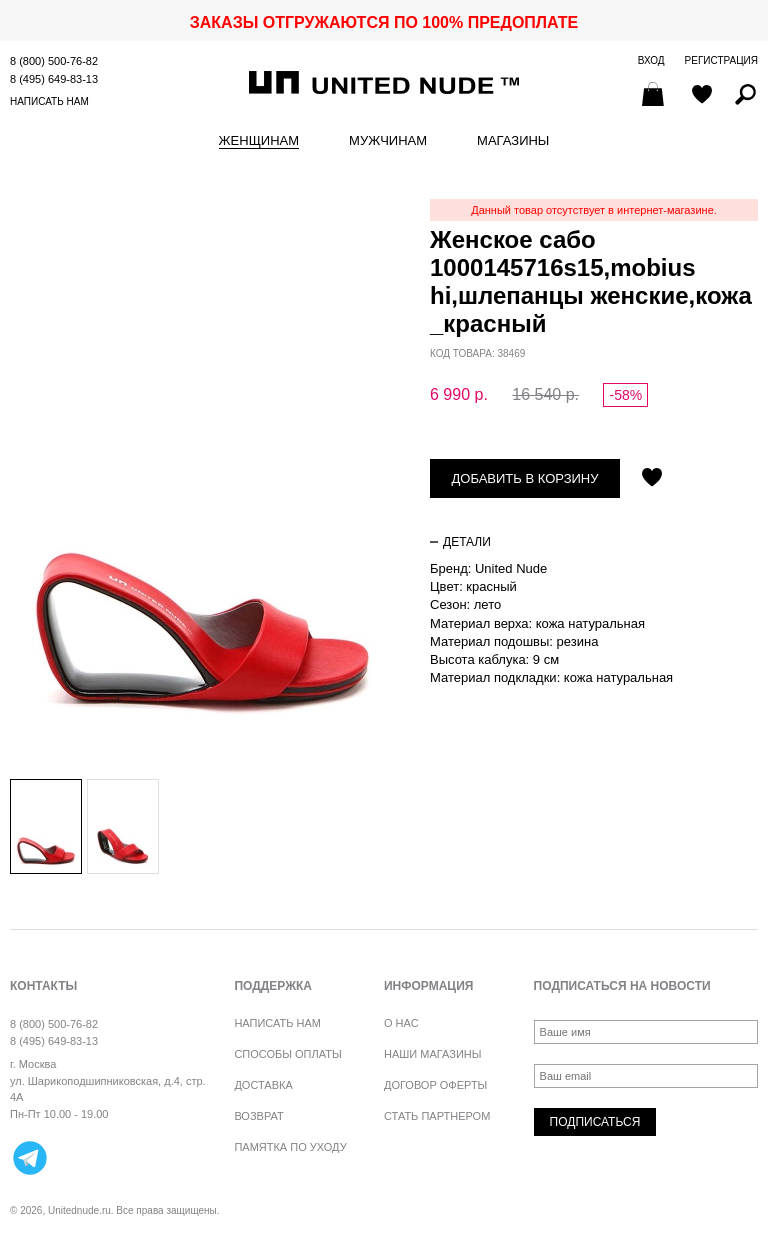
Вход (651, 60)
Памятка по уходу (290, 1147)
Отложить (652, 479)
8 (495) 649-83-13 (54, 79)
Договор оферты (435, 1085)
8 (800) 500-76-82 (54, 61)
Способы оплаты (287, 1054)
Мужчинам (388, 141)
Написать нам (49, 101)
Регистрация (721, 60)
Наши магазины (433, 1054)
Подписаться (595, 1122)
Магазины (513, 141)
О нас (401, 1023)
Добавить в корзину (525, 478)
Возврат (258, 1116)
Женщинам (259, 141)
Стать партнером (437, 1116)
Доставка (263, 1085)
